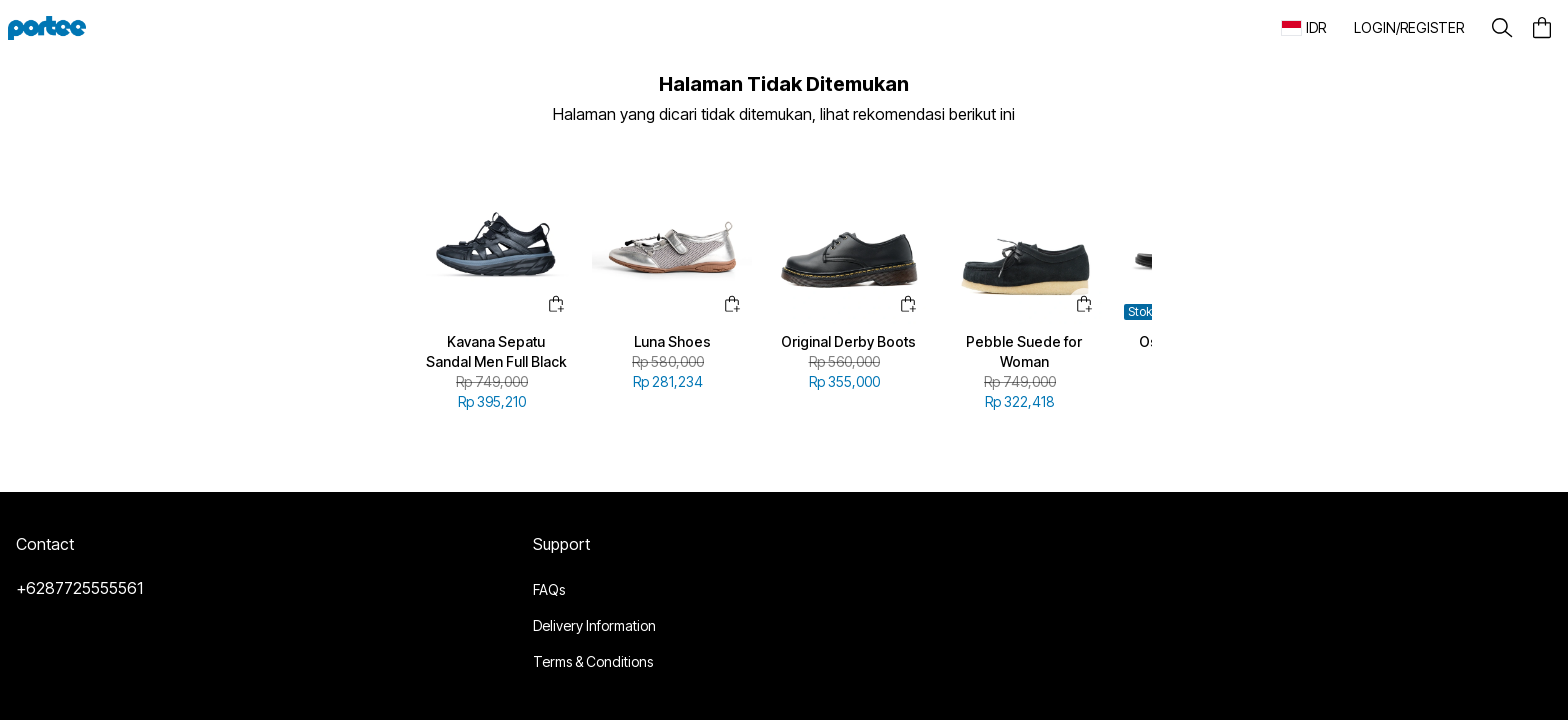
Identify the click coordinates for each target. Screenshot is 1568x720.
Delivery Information (594, 625)
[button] (1409, 28)
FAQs (549, 589)
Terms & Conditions (593, 661)
